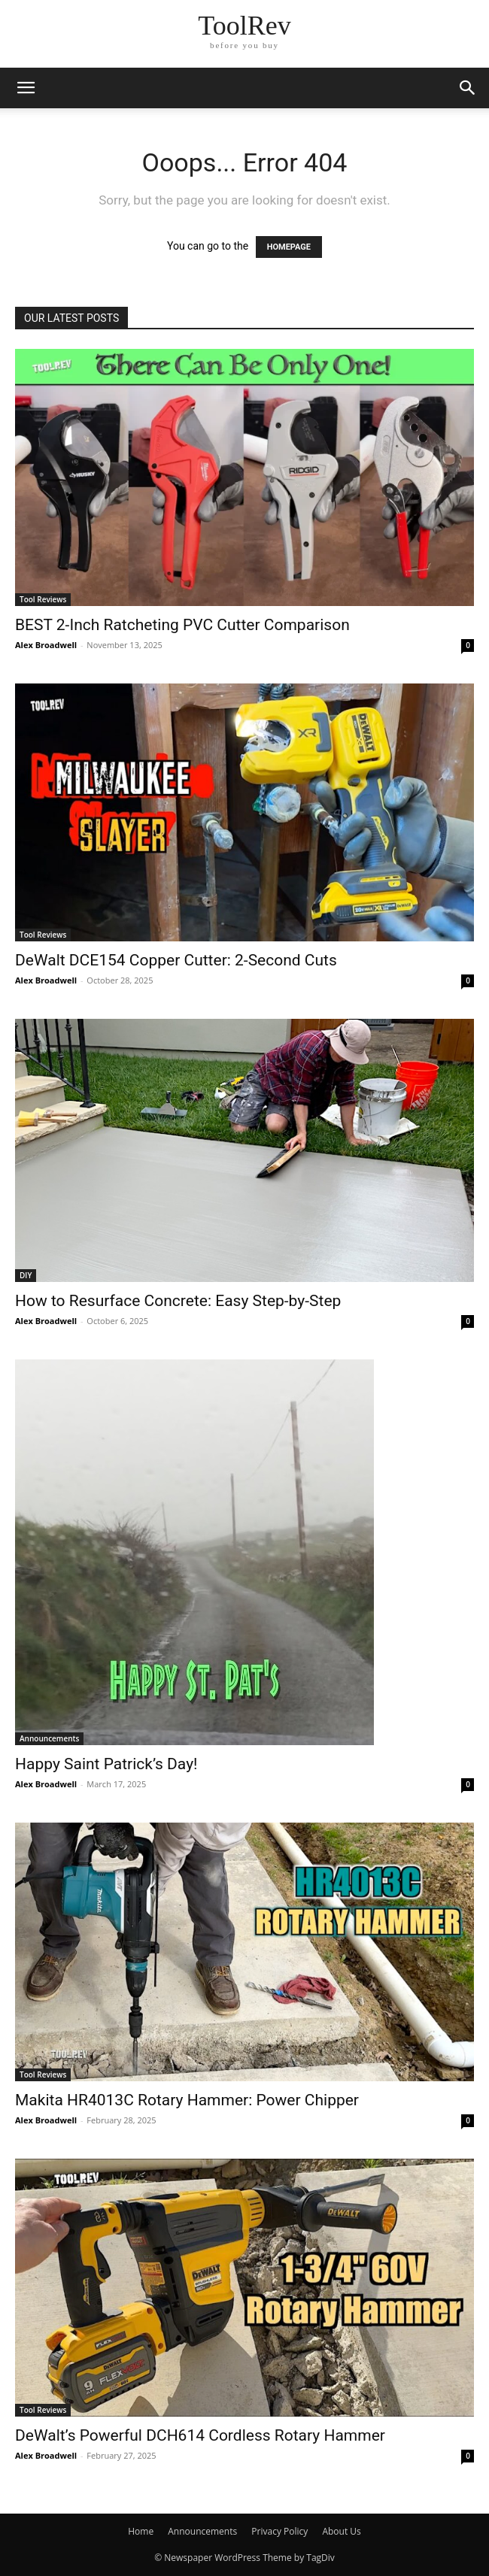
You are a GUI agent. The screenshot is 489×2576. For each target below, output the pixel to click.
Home (140, 2531)
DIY (26, 1275)
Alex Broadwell (46, 644)
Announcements (49, 1738)
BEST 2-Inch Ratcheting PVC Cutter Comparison (182, 625)
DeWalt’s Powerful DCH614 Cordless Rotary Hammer (200, 2435)
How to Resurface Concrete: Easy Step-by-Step (178, 1301)
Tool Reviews (43, 599)
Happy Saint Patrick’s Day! (106, 1764)
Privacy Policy (279, 2531)
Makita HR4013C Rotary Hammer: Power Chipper (187, 2100)
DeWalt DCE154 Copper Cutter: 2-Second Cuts (176, 960)
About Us (341, 2531)
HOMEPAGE (289, 247)
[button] (26, 88)
